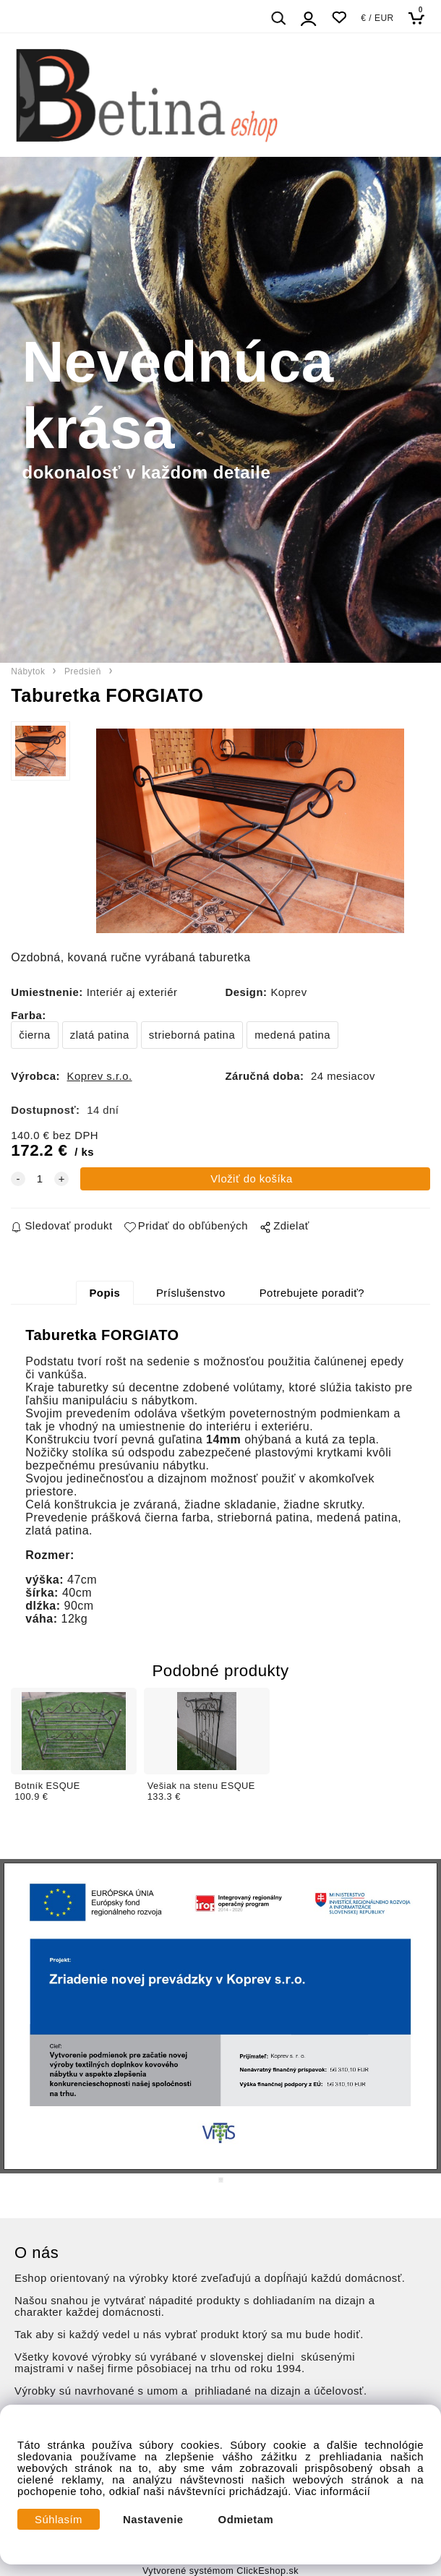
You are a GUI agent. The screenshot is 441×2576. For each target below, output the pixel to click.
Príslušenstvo (191, 1293)
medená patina (292, 1035)
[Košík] (420, 18)
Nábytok (28, 671)
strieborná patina (192, 1035)
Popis (104, 1293)
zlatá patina (99, 1035)
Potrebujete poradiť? (312, 1293)
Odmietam (246, 2519)
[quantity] (39, 1178)
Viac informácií (333, 2491)
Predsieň (82, 671)
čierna (35, 1035)
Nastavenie (153, 2519)
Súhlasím (58, 2519)
